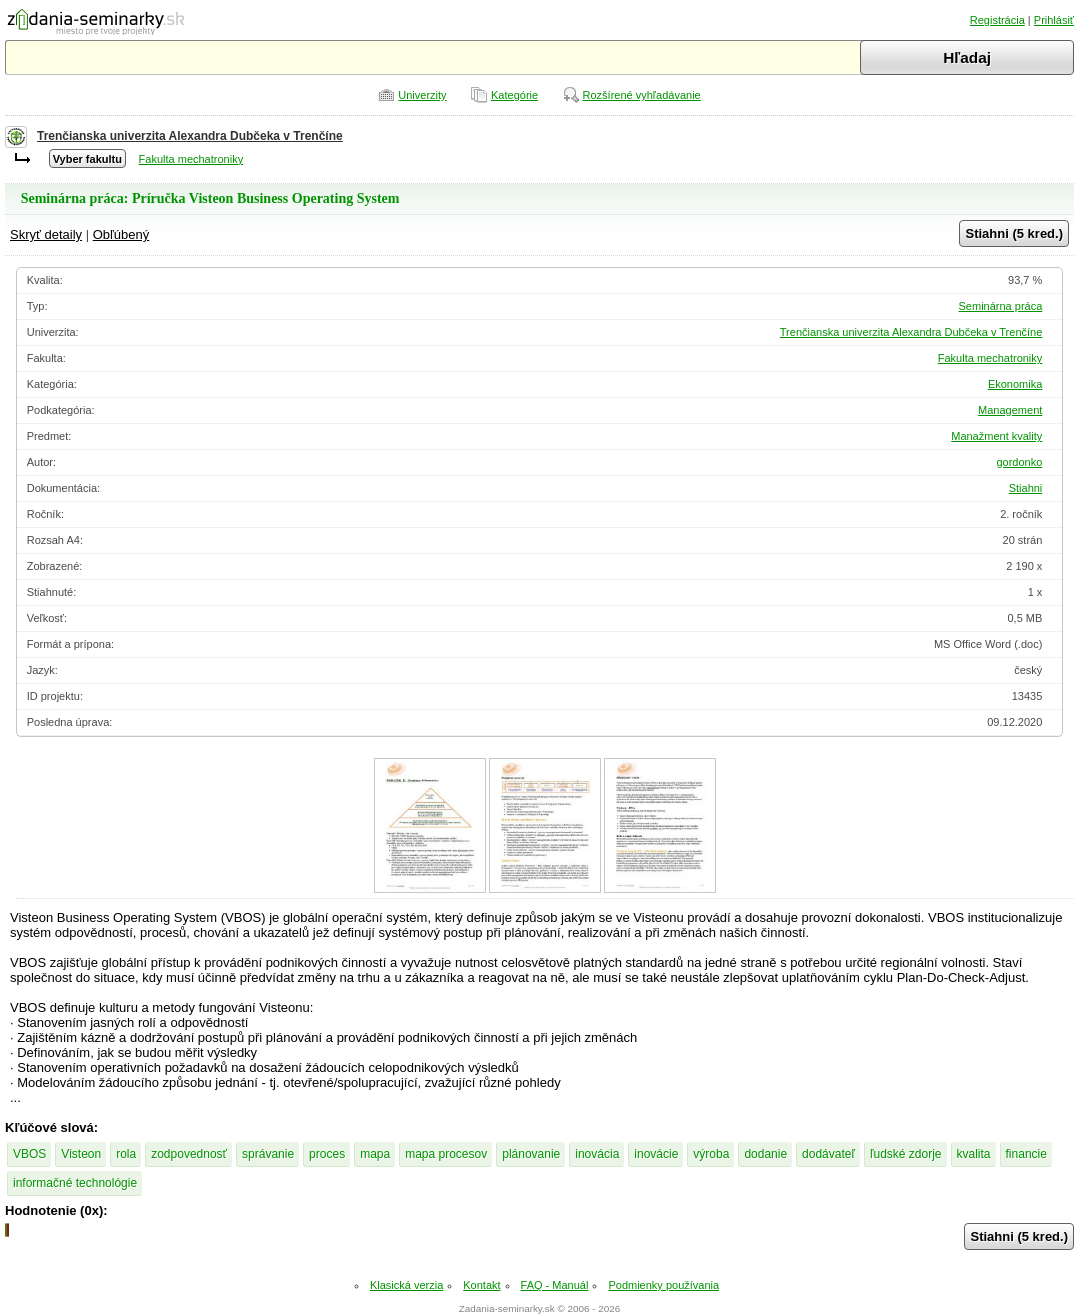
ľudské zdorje (906, 1154)
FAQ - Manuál (555, 1285)
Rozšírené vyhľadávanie (642, 95)
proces (327, 1154)
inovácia (597, 1154)
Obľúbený (121, 234)
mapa (375, 1154)
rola (126, 1154)
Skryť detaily (46, 234)
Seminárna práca (1001, 306)
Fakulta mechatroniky (191, 159)
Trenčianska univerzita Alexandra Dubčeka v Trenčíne (190, 136)
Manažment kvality (996, 436)
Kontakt (481, 1285)
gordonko (1019, 462)
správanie (268, 1154)
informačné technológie (75, 1183)
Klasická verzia (406, 1285)
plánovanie (531, 1154)
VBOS (29, 1154)
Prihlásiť (1054, 20)
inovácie (656, 1154)
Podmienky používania (663, 1285)
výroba (711, 1154)
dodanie (765, 1154)
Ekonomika (1015, 384)
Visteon (81, 1154)
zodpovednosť (189, 1154)
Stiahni (1026, 488)
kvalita (974, 1154)
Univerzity (422, 95)
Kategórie (514, 95)
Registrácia (997, 20)
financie (1026, 1154)
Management (1010, 410)
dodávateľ (828, 1154)
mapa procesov (446, 1154)
